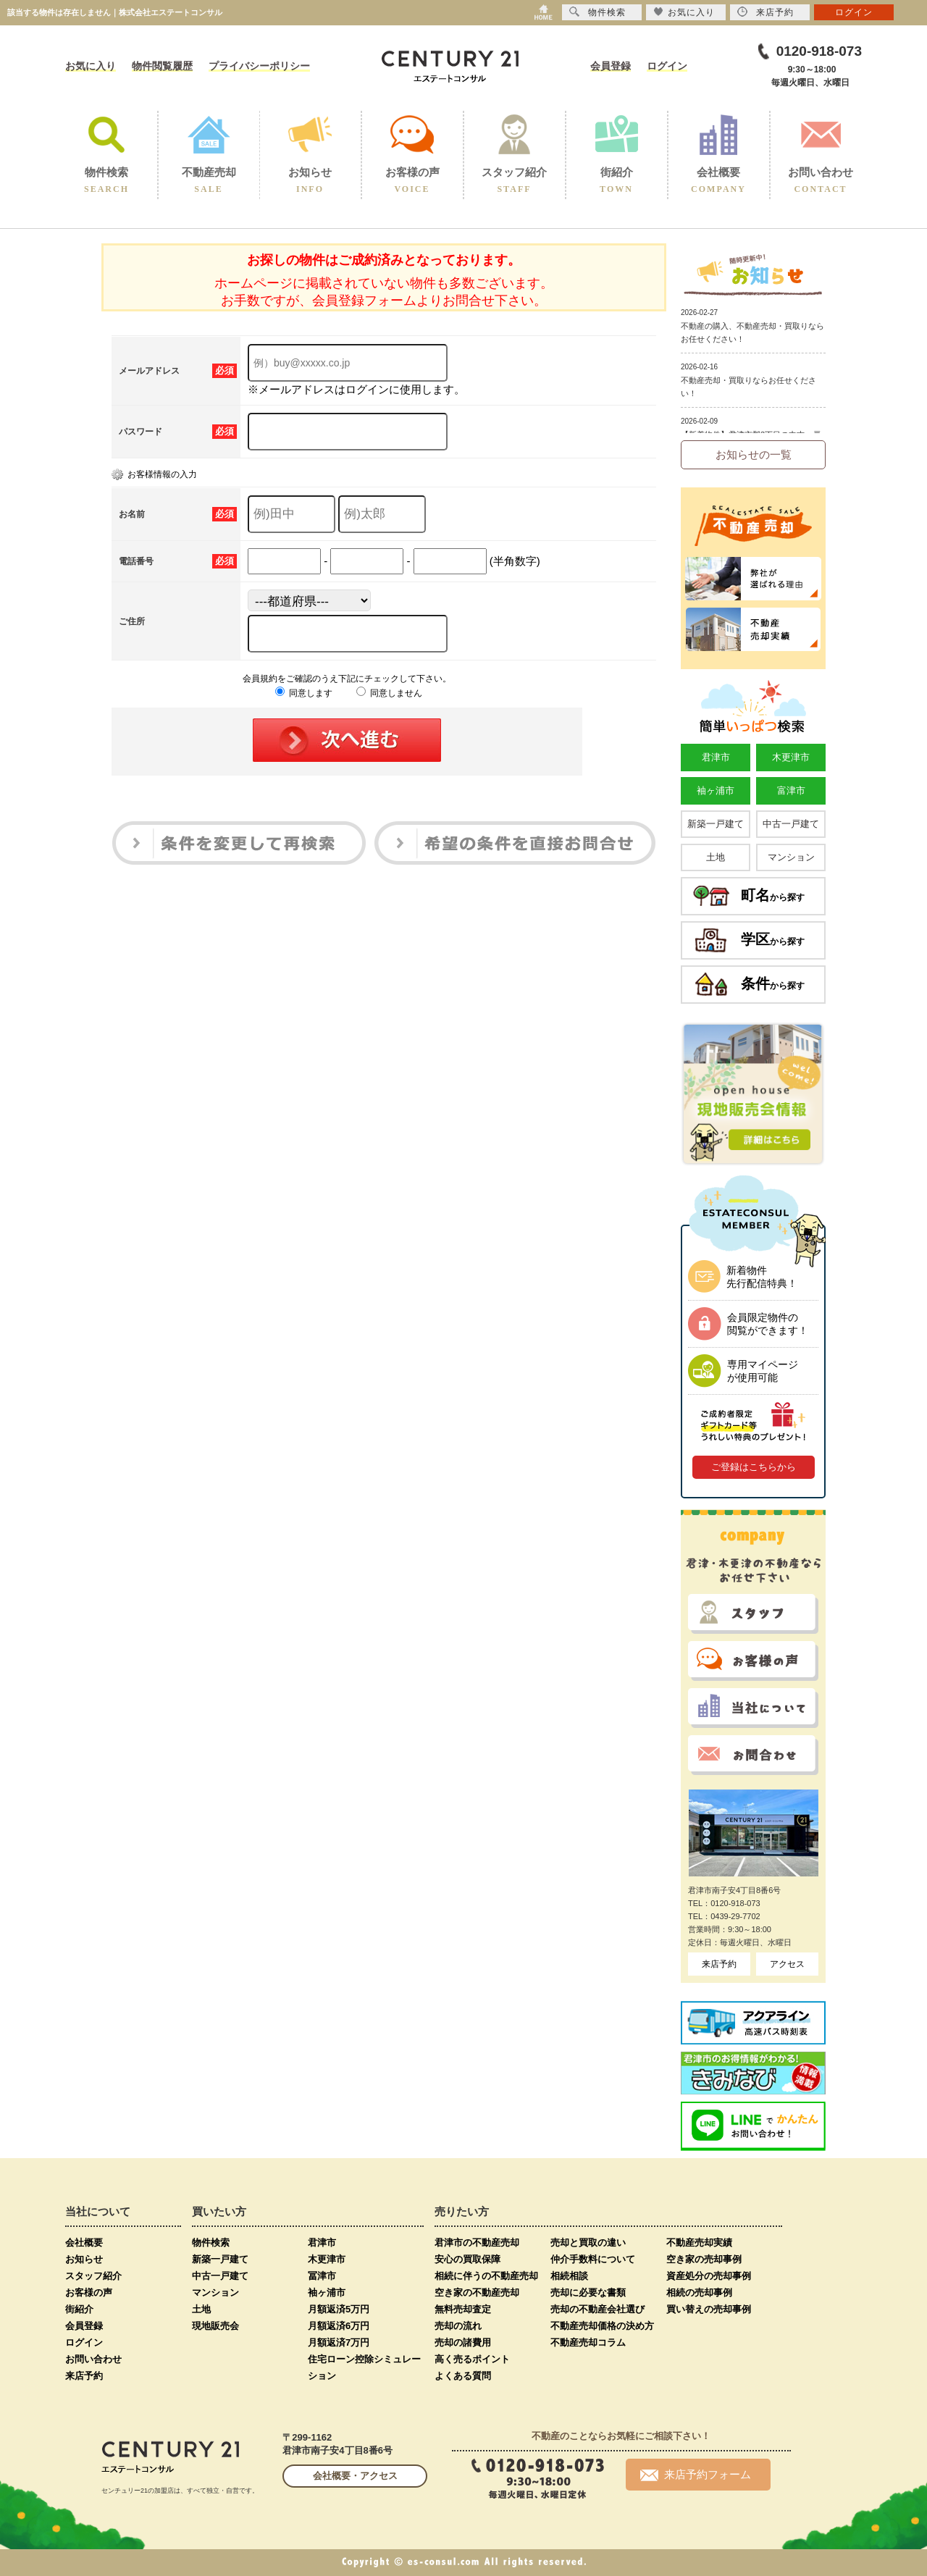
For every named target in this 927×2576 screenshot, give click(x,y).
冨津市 (322, 2275)
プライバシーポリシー (259, 66)
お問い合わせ (93, 2359)
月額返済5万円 (338, 2309)
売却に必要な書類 (588, 2292)
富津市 (791, 790)
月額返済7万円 (338, 2342)
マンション (791, 857)
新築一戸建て (715, 823)
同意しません (389, 693)
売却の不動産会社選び (597, 2309)
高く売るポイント (472, 2359)
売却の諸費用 (463, 2342)
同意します (303, 693)
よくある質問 (463, 2375)
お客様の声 (88, 2292)
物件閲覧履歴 (162, 66)
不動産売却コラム (588, 2342)
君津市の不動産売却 (477, 2242)
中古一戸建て (791, 823)
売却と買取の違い (588, 2242)
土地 (715, 857)
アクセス (787, 1964)
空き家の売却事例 (704, 2259)
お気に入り (90, 66)
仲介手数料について (592, 2259)
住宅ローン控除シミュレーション (364, 2367)
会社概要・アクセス (355, 2475)
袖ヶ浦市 (715, 790)
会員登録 (610, 66)
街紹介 (79, 2309)
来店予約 (719, 1964)
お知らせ (84, 2259)
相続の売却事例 (699, 2292)
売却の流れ (458, 2325)
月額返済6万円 (338, 2325)
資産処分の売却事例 (708, 2275)
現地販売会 (215, 2325)
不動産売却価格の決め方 (602, 2325)
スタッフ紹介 (93, 2275)
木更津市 (791, 757)
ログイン (667, 66)
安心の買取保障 (467, 2259)
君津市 (716, 757)
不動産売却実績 (699, 2242)
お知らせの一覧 (754, 454)
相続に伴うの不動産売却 (486, 2275)
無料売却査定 (463, 2309)
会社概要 (84, 2242)
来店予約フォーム (695, 2474)
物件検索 (211, 2242)
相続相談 (569, 2275)
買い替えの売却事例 (708, 2309)
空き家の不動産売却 (477, 2292)
